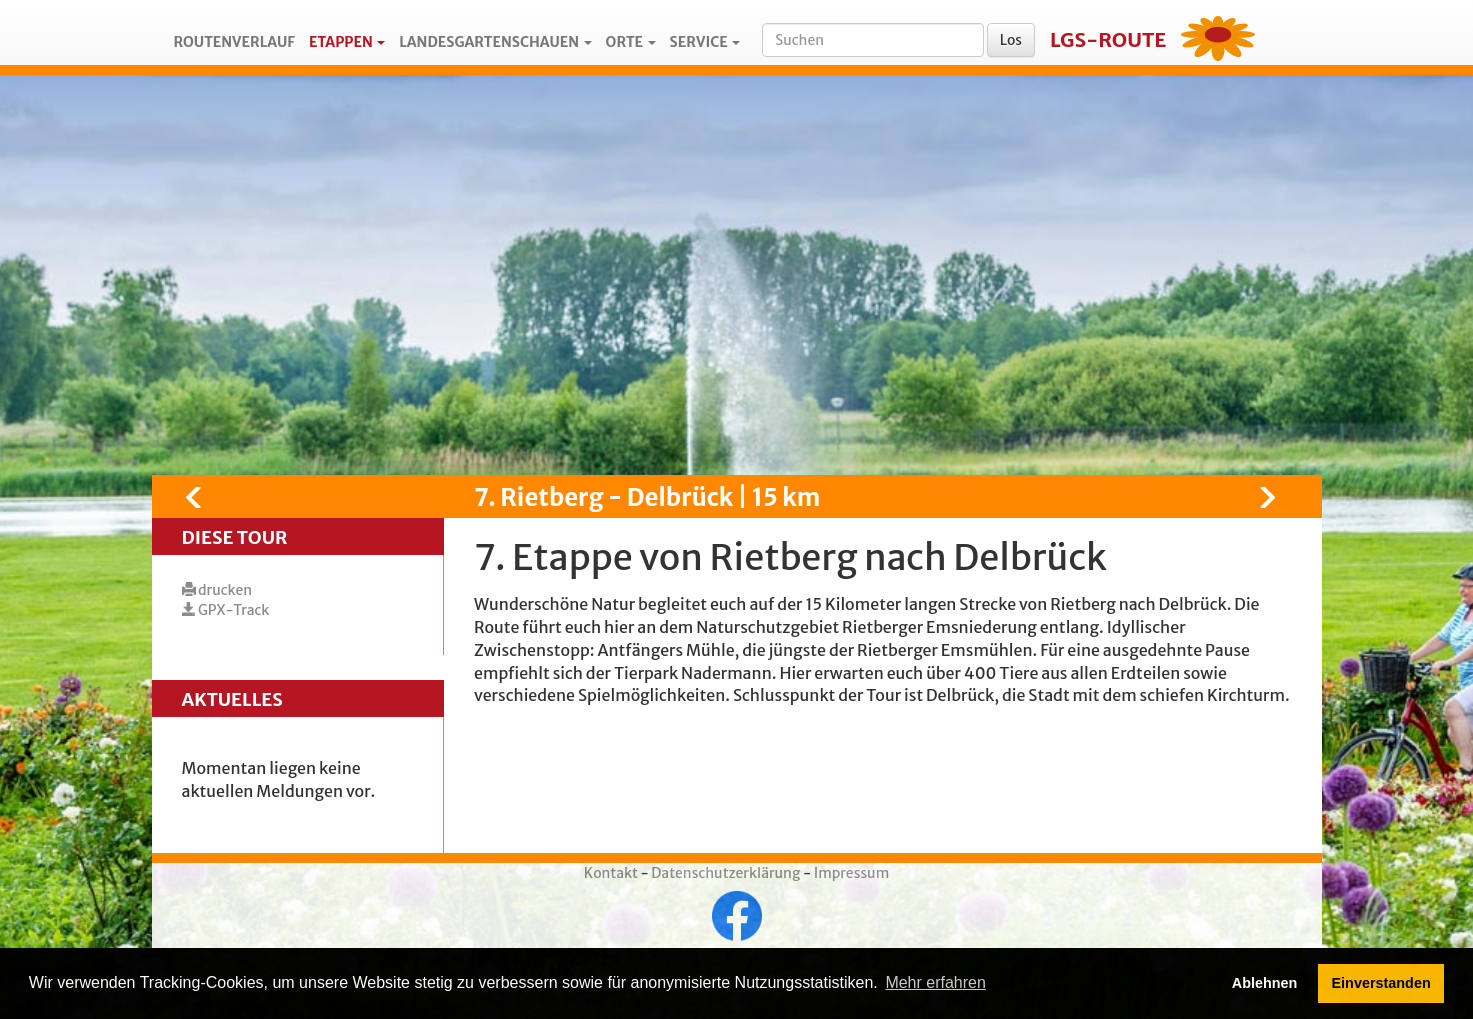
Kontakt (611, 873)
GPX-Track (226, 610)
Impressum (851, 873)
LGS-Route (1108, 38)
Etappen (347, 42)
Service (705, 42)
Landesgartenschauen (495, 42)
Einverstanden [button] (1381, 983)
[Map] (737, 275)
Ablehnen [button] (1265, 983)
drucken (217, 590)
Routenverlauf (234, 42)
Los (1011, 40)
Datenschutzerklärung (725, 873)
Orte (631, 42)
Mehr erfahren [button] (935, 982)
